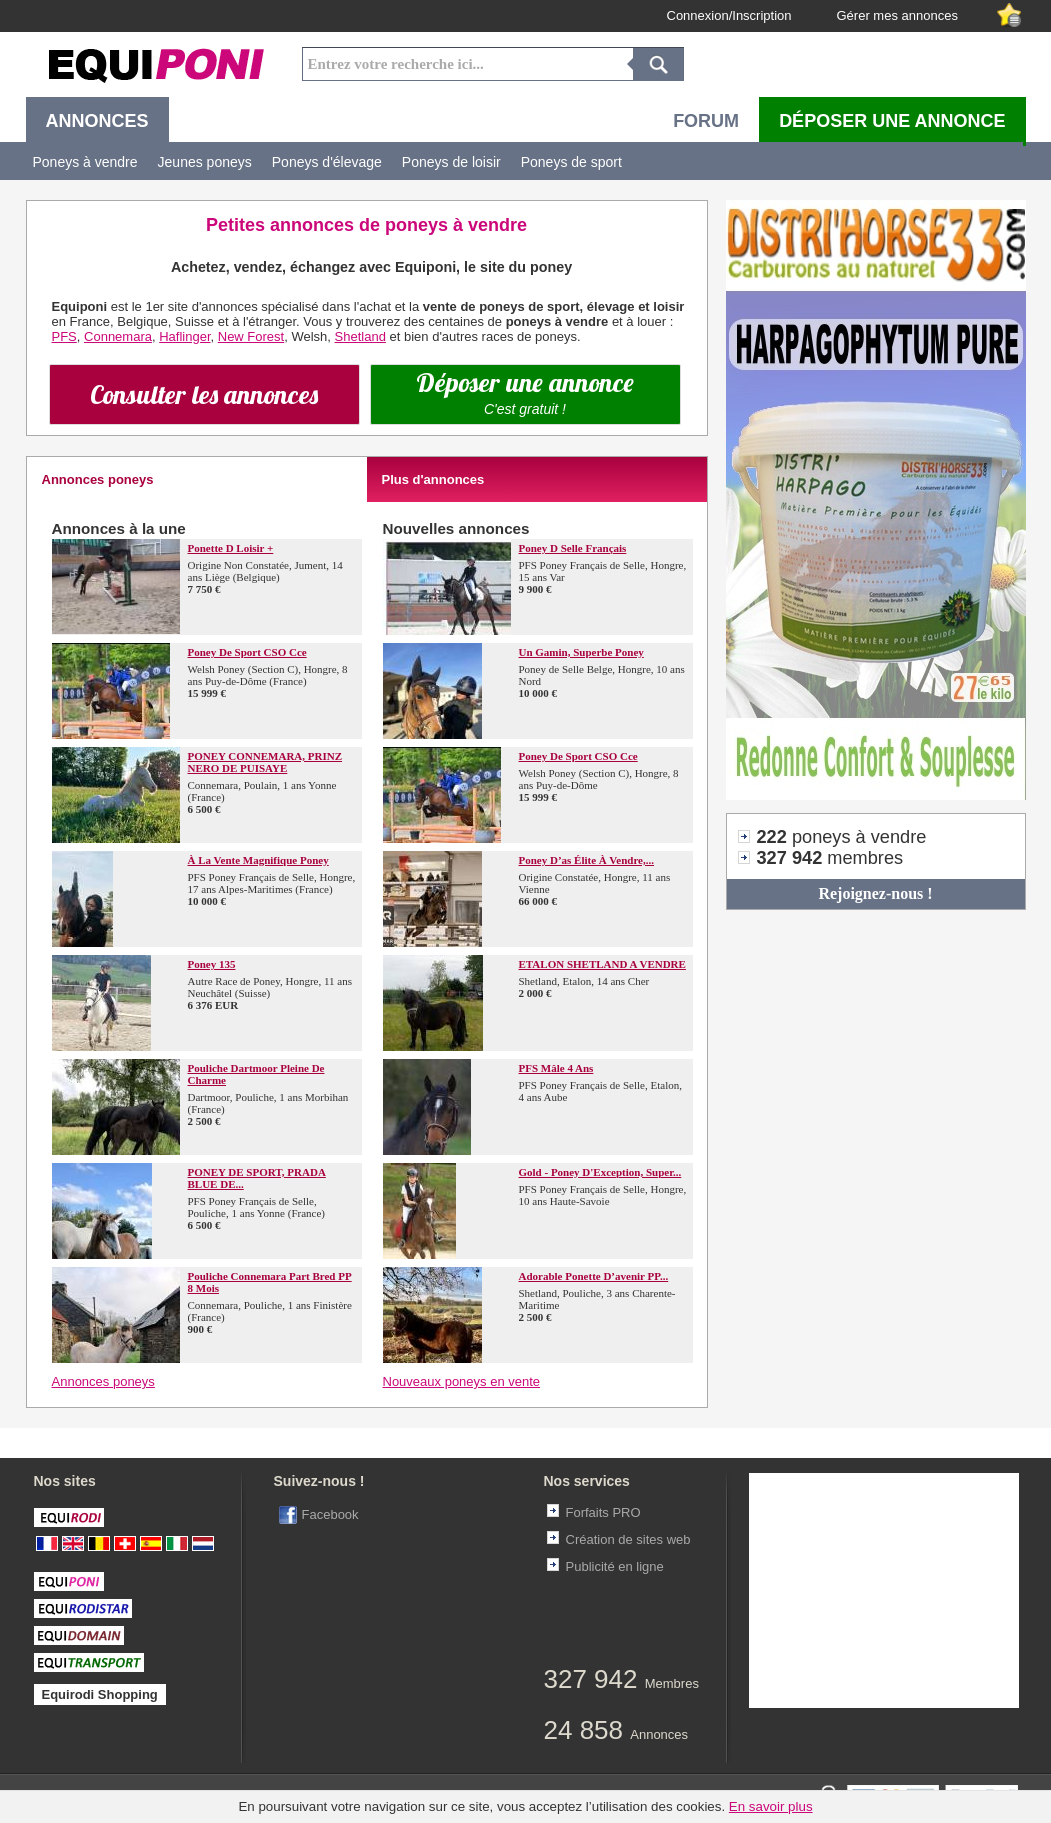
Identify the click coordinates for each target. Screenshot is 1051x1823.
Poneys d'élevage (327, 162)
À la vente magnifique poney (258, 860)
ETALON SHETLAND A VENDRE (602, 964)
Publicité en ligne (615, 1566)
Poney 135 (212, 964)
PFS (64, 336)
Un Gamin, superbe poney (581, 652)
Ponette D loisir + (231, 548)
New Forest (251, 336)
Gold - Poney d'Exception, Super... (600, 1172)
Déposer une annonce (525, 391)
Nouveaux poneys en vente (462, 1381)
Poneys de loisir (451, 162)
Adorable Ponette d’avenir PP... (594, 1276)
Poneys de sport (571, 162)
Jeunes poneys (205, 162)
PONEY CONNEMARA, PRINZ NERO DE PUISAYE (265, 762)
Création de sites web (628, 1539)
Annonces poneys (103, 1381)
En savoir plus (771, 1806)
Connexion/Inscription (729, 15)
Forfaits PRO (603, 1512)
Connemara (118, 336)
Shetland (360, 336)
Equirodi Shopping (100, 1694)
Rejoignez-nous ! (875, 893)
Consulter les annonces (204, 394)
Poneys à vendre (85, 162)
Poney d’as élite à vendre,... (586, 860)
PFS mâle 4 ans (556, 1068)
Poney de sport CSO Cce (247, 652)
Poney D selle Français (573, 548)
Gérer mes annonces (897, 15)
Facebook (330, 1514)
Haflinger (184, 336)
